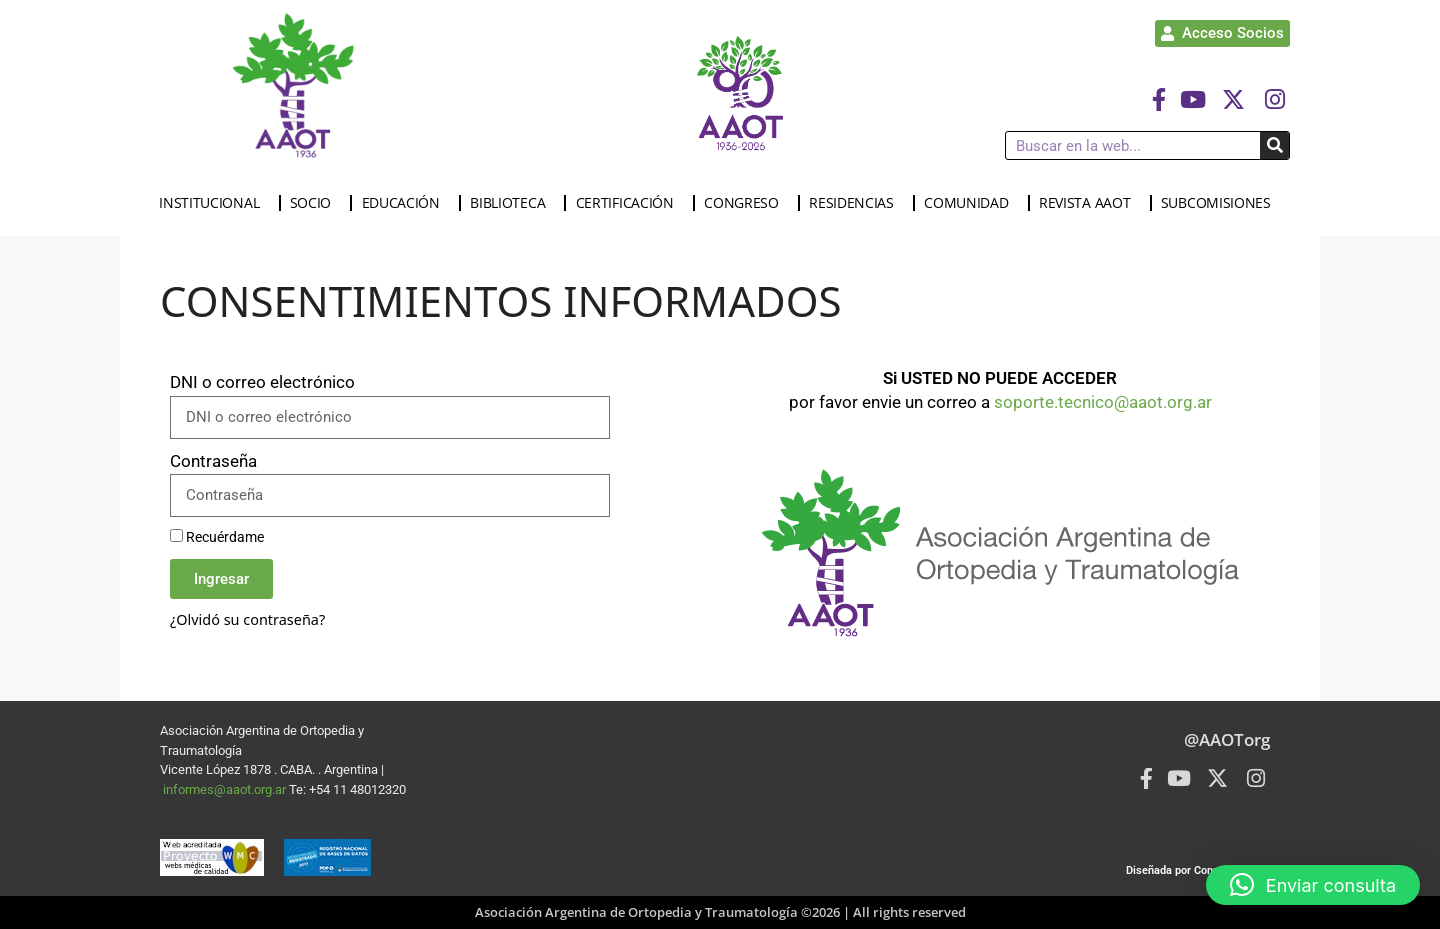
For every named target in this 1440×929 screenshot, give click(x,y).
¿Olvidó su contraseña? (247, 619)
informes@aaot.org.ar (226, 789)
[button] (1313, 885)
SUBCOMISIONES (1221, 203)
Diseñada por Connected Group (1203, 870)
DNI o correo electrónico (262, 382)
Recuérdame (217, 537)
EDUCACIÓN (406, 203)
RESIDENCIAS (856, 203)
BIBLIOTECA (512, 203)
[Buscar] (1274, 145)
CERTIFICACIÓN (630, 203)
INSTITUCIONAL (214, 203)
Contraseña (213, 461)
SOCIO (316, 203)
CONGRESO (746, 203)
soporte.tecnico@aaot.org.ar (1103, 402)
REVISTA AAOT (1089, 203)
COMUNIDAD (971, 203)
